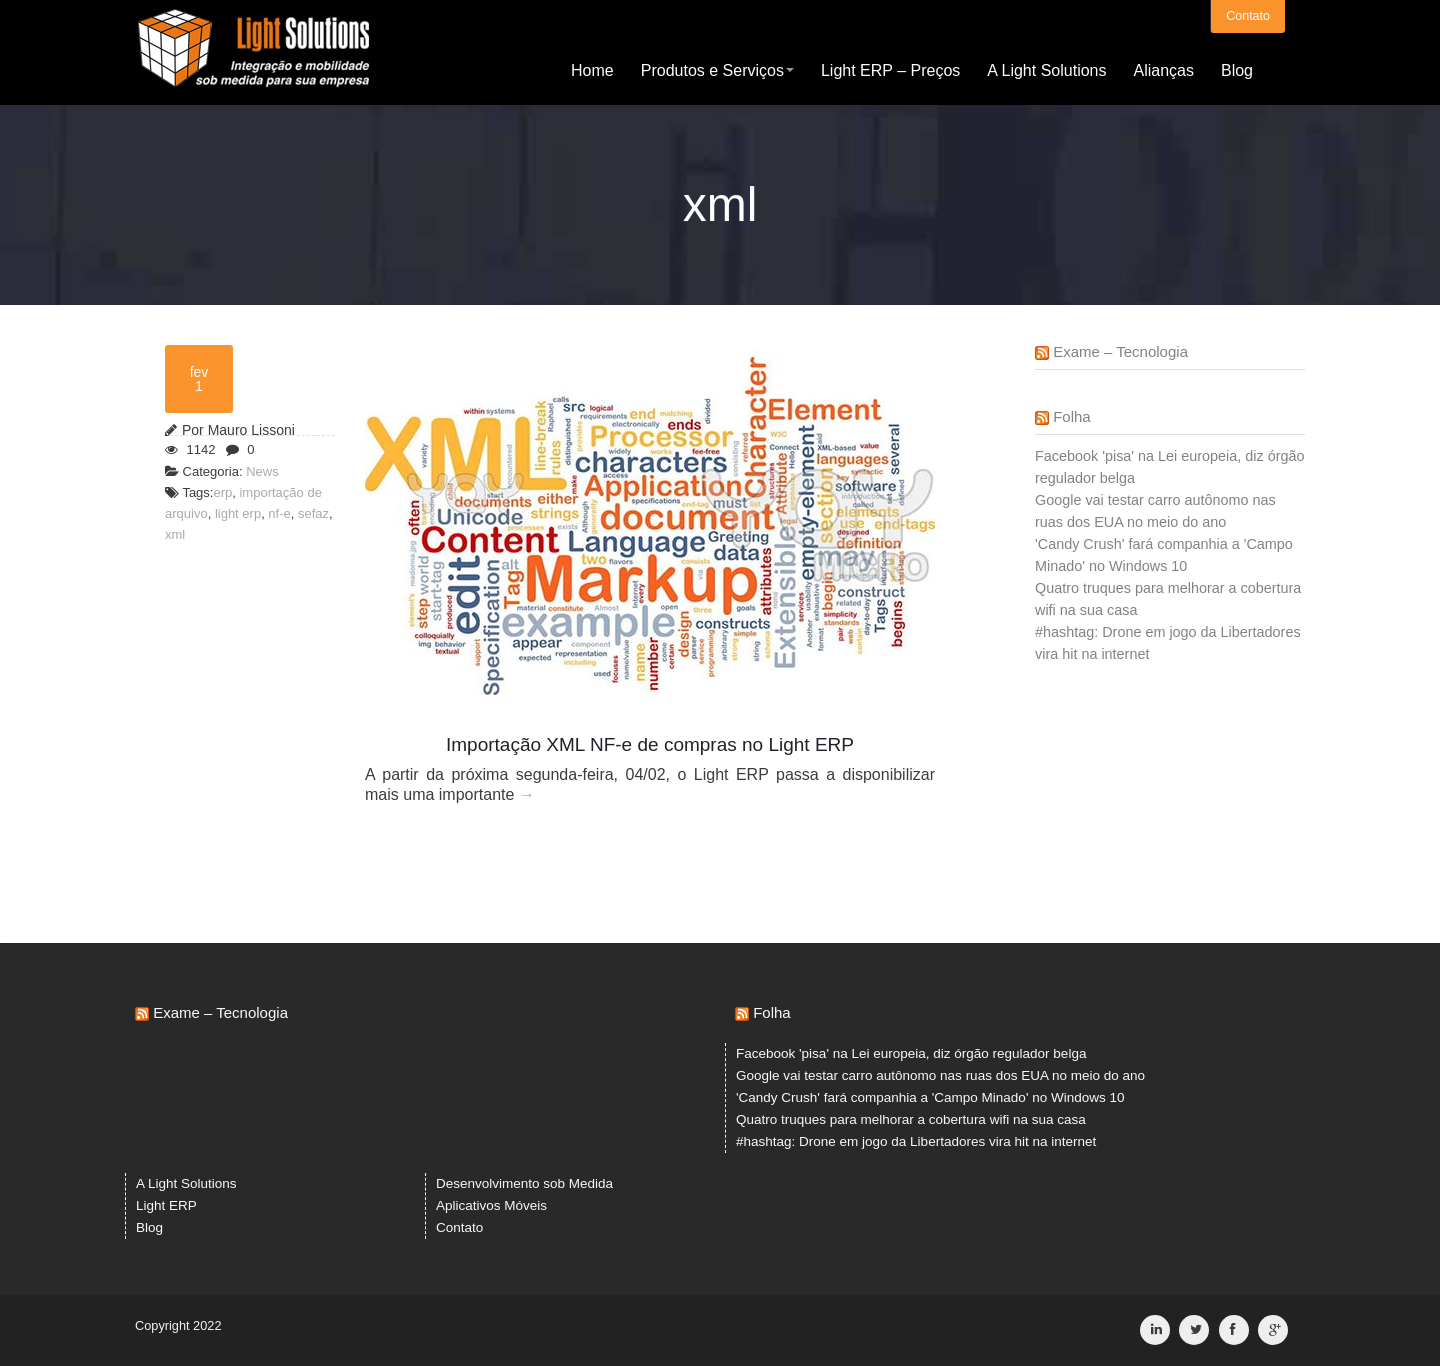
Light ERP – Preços (890, 69)
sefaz (313, 513)
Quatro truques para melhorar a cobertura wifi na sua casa (911, 1119)
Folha (1072, 416)
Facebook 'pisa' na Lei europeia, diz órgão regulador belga (911, 1053)
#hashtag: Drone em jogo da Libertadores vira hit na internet (916, 1141)
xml (175, 534)
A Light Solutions (1046, 69)
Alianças (1163, 69)
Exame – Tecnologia (1120, 351)
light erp (238, 513)
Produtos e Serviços (717, 69)
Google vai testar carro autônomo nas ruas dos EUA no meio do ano (940, 1075)
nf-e (279, 513)
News (262, 471)
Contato (1248, 15)
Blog (1237, 69)
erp (222, 492)
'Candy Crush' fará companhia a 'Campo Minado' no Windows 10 (930, 1097)
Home (592, 69)
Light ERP (166, 1205)
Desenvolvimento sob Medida (524, 1183)
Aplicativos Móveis (491, 1205)
